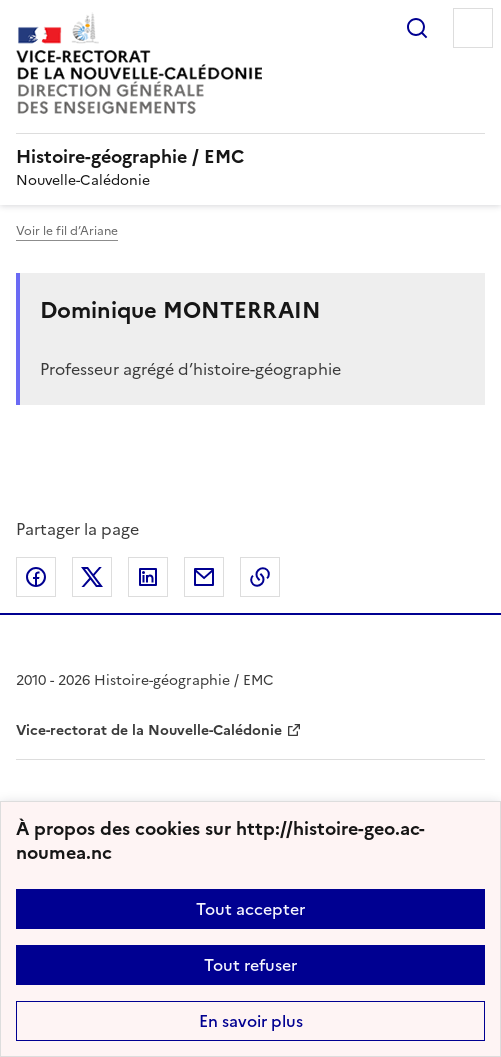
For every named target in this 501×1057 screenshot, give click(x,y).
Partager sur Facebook (36, 577)
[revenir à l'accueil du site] (250, 157)
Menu (473, 28)
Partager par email (204, 577)
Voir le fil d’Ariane (67, 231)
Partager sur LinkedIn (148, 577)
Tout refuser (250, 965)
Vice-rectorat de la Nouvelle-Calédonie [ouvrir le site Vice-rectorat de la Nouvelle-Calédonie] (149, 730)
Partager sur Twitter (92, 577)
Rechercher (417, 28)
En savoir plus (251, 1021)
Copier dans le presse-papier (260, 577)
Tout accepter (250, 909)
